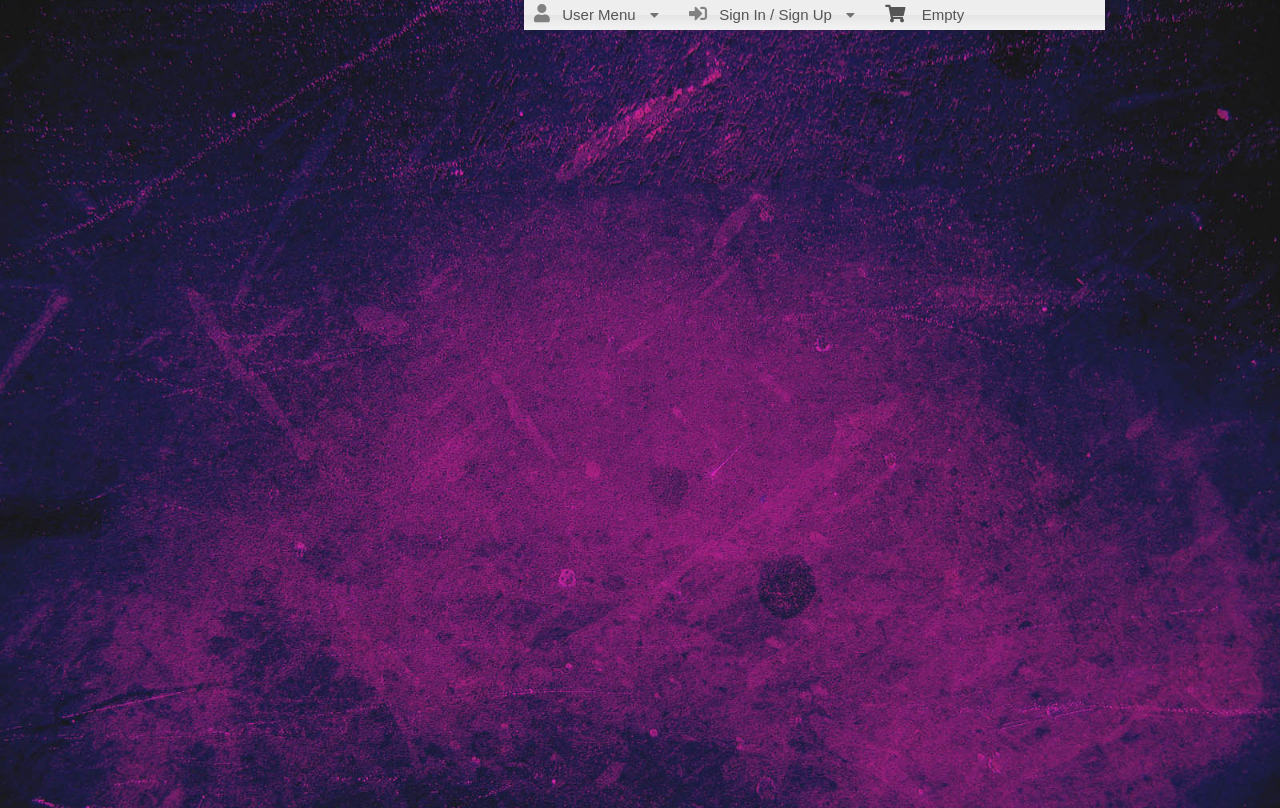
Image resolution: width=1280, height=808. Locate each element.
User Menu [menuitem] (596, 14)
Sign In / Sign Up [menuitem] (772, 14)
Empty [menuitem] (924, 13)
